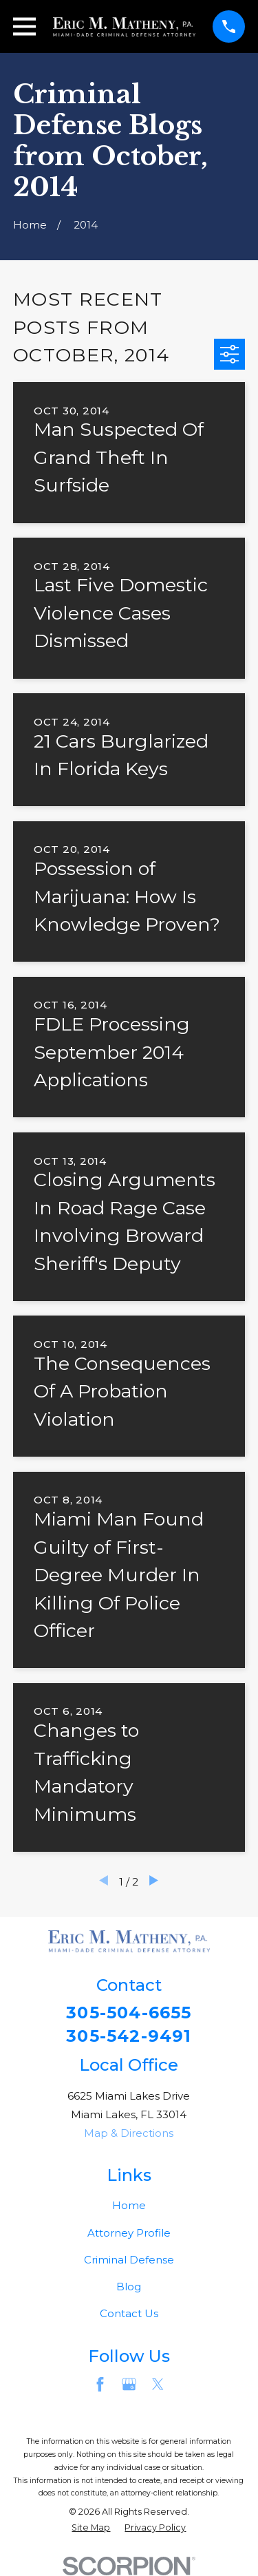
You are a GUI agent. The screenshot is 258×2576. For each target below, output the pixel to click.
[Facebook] (100, 2384)
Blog (128, 2286)
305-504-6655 (128, 2013)
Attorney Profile (129, 2232)
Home (129, 2205)
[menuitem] (91, 2528)
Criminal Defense (129, 2259)
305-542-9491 (128, 2036)
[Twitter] (158, 2384)
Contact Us (129, 2313)
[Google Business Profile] (129, 2384)
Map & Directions (128, 2133)
